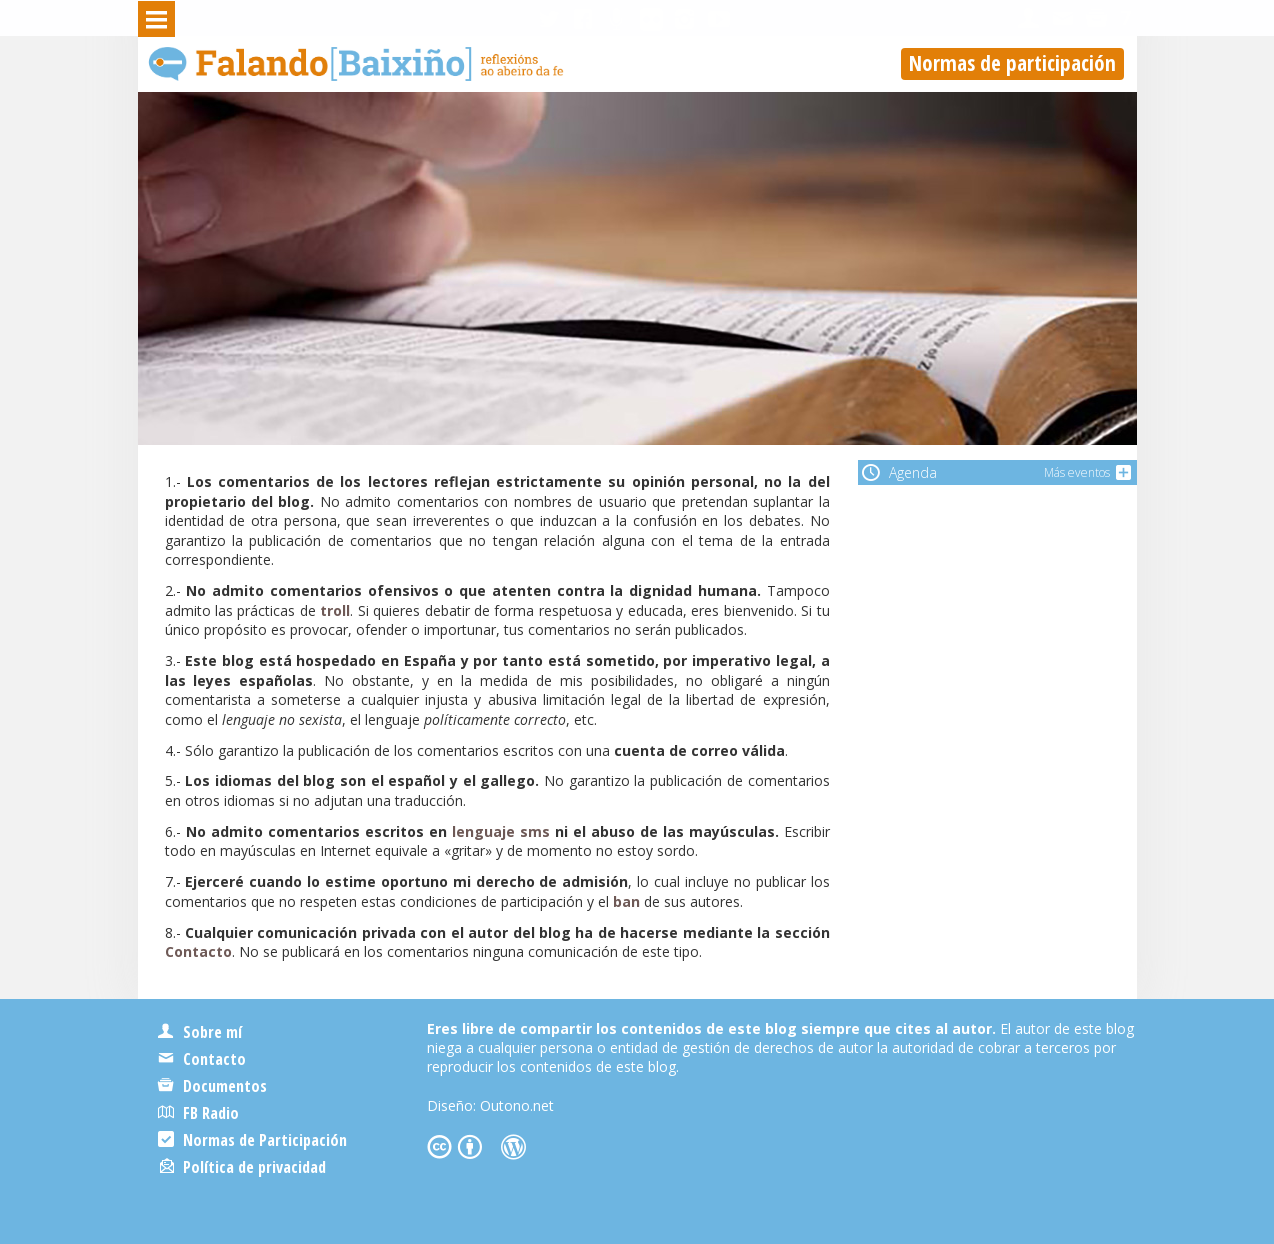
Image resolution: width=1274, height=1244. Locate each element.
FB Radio (198, 1113)
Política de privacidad (243, 1167)
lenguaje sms (501, 831)
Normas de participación (1012, 63)
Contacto (198, 951)
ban (626, 901)
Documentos (212, 1086)
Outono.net (517, 1105)
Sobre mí (200, 1032)
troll (335, 610)
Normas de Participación (252, 1140)
